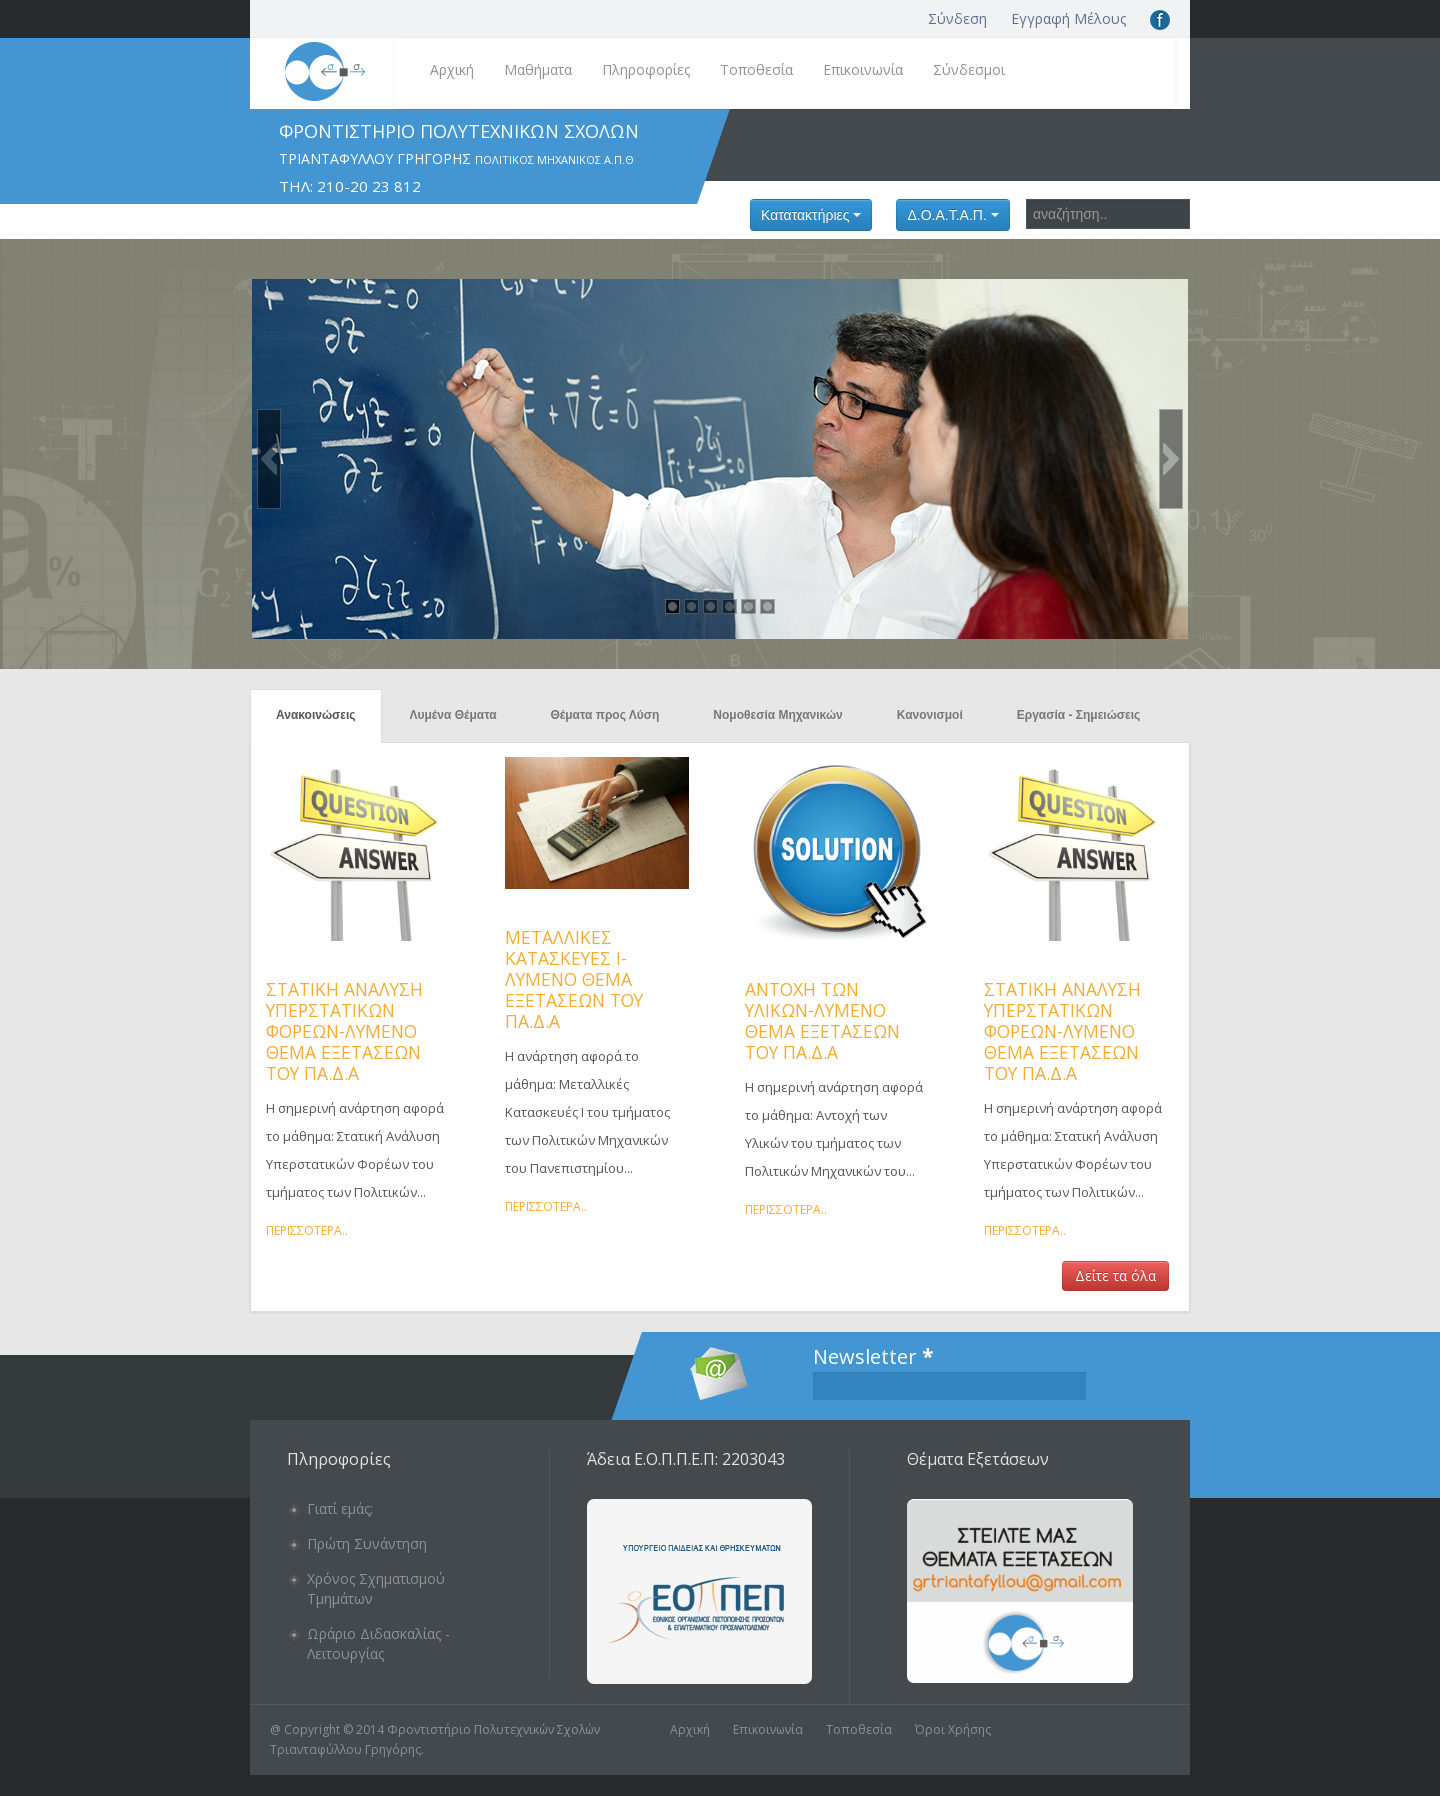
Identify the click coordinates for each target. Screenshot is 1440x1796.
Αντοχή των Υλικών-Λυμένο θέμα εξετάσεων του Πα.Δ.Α (822, 1020)
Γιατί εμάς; (340, 1508)
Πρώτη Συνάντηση (367, 1543)
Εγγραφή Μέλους (1068, 18)
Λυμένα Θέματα (453, 715)
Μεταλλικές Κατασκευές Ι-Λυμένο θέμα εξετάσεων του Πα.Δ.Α (574, 979)
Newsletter (873, 1357)
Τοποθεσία (756, 69)
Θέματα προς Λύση (605, 715)
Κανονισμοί (930, 715)
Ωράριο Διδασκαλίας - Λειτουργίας (378, 1643)
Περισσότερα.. (307, 1230)
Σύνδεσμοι (969, 69)
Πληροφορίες (646, 69)
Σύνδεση (957, 18)
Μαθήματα (538, 69)
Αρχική (452, 69)
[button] (269, 459)
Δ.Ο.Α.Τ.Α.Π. (952, 215)
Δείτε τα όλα (1115, 1275)
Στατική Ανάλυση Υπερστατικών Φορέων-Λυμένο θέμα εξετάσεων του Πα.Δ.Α (344, 1031)
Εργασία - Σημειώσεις (1079, 715)
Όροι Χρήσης (953, 1729)
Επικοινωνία (863, 69)
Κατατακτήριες (811, 215)
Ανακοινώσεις (316, 715)
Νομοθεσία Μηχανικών (777, 715)
